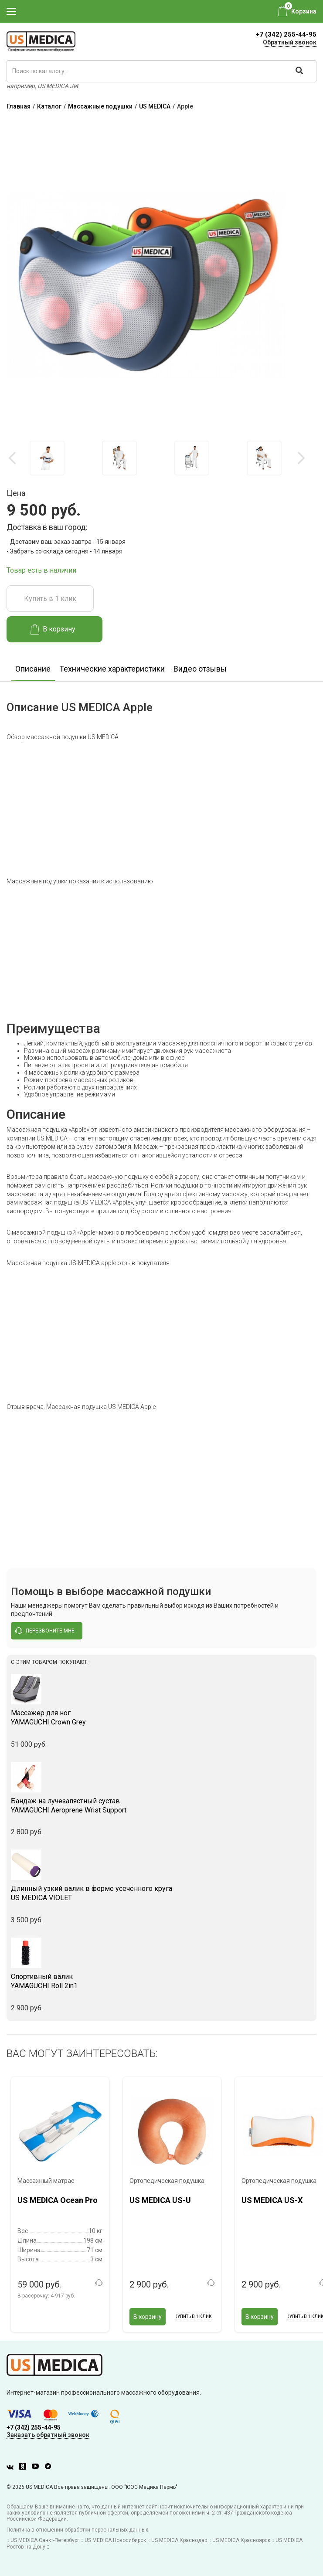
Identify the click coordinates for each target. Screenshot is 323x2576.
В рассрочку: (46, 2296)
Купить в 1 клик (50, 598)
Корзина (303, 11)
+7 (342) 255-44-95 (286, 34)
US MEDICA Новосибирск (115, 2540)
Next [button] (300, 458)
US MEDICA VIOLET (161, 1893)
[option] (47, 458)
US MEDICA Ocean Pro (57, 2200)
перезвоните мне (45, 1630)
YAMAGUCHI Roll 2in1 (161, 1981)
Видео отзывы (200, 668)
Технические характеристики (112, 668)
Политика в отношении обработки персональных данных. (78, 2530)
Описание (33, 668)
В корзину (53, 629)
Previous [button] (13, 458)
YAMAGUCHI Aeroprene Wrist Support (161, 1805)
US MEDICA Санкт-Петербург (44, 2540)
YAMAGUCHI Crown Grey (161, 1717)
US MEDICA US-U (160, 2200)
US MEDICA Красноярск (241, 2540)
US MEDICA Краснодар (179, 2540)
